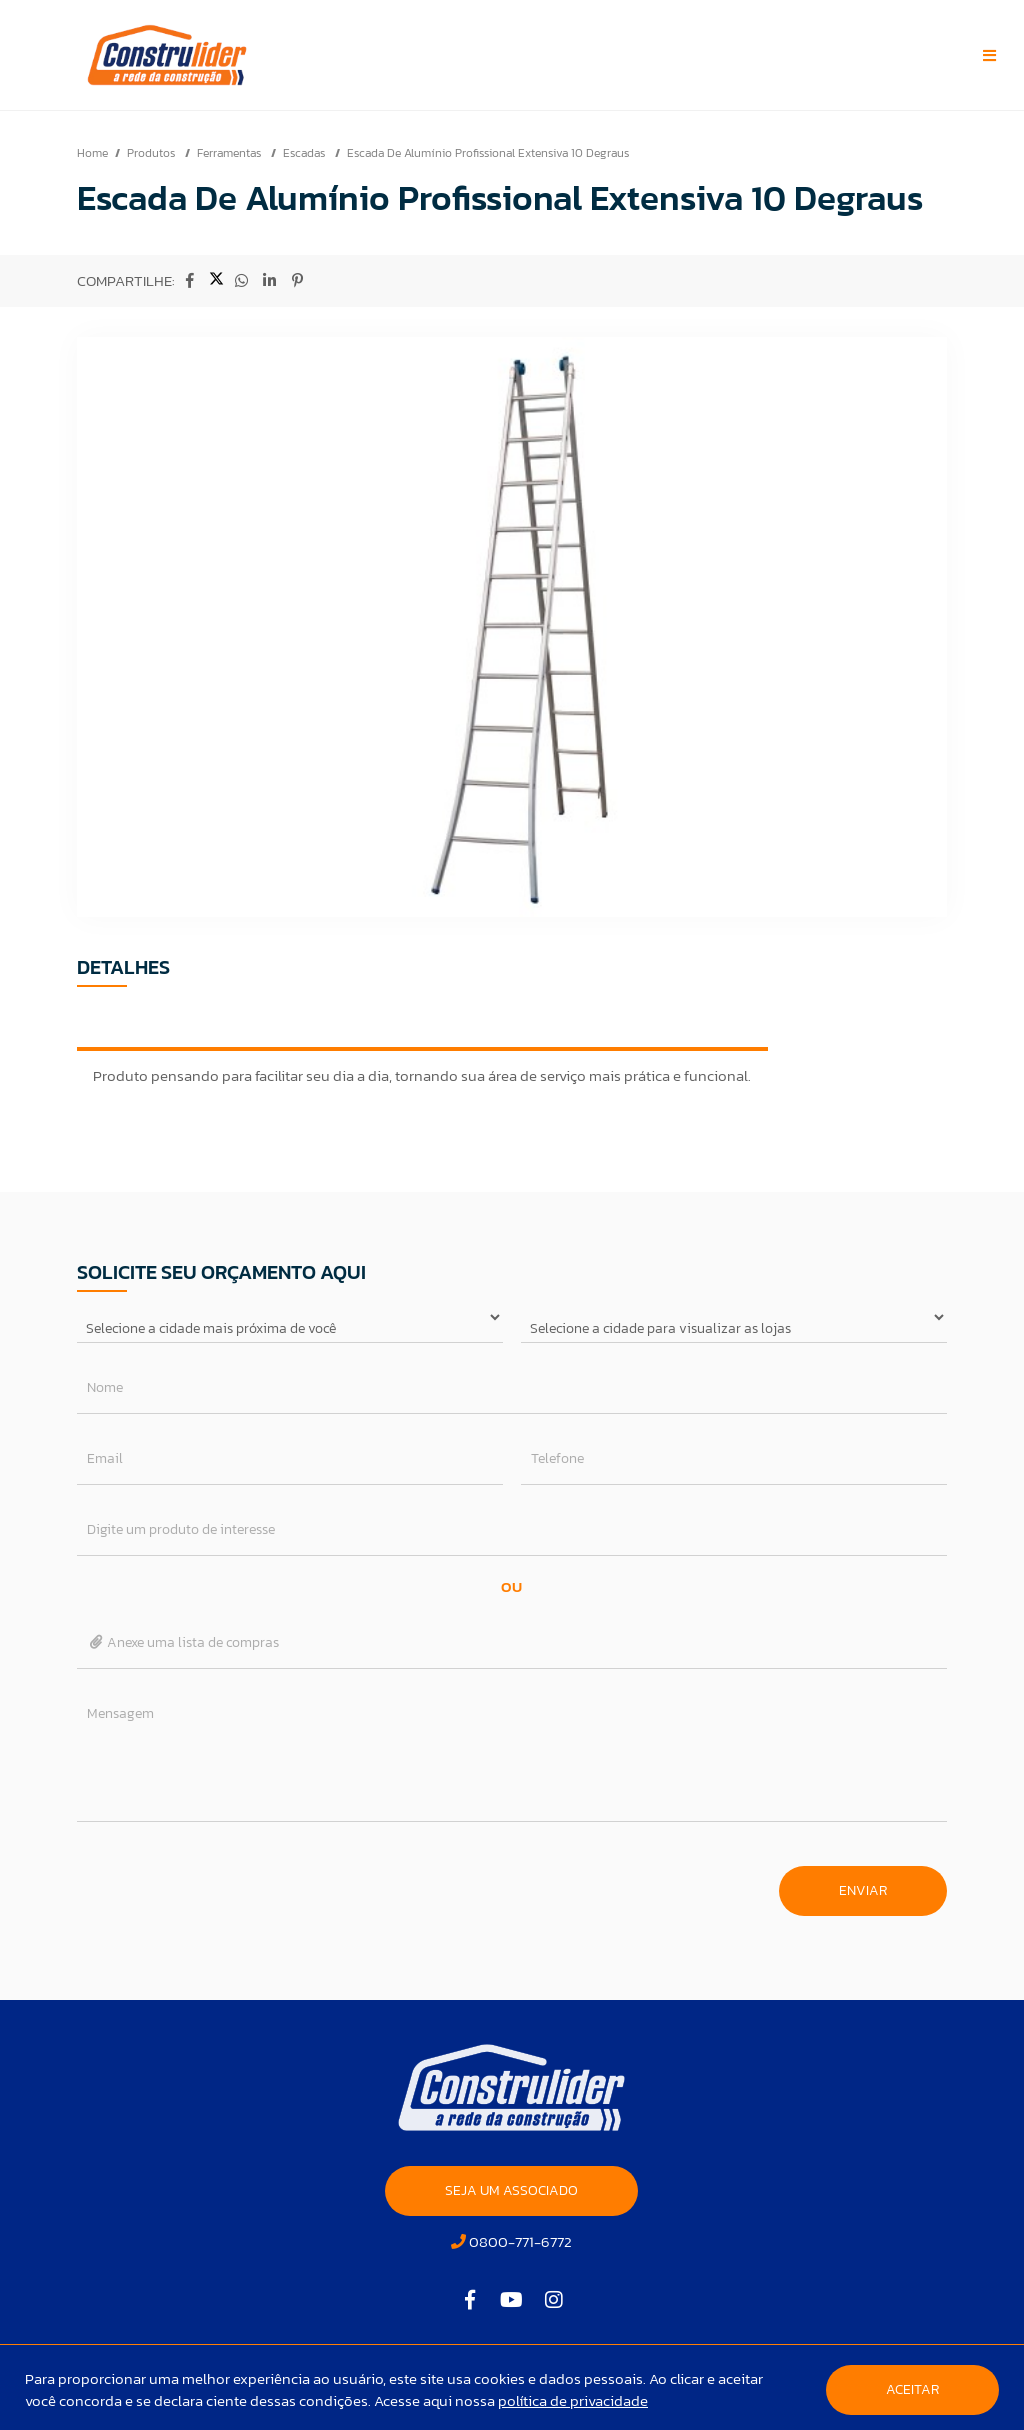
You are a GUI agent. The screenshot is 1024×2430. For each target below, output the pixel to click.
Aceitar (912, 2389)
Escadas (305, 153)
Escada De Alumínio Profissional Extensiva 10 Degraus (488, 153)
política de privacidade (573, 2400)
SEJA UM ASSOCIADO (511, 2190)
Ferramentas (230, 153)
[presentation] (229, 1881)
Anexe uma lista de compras (183, 1642)
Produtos (152, 153)
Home (92, 153)
